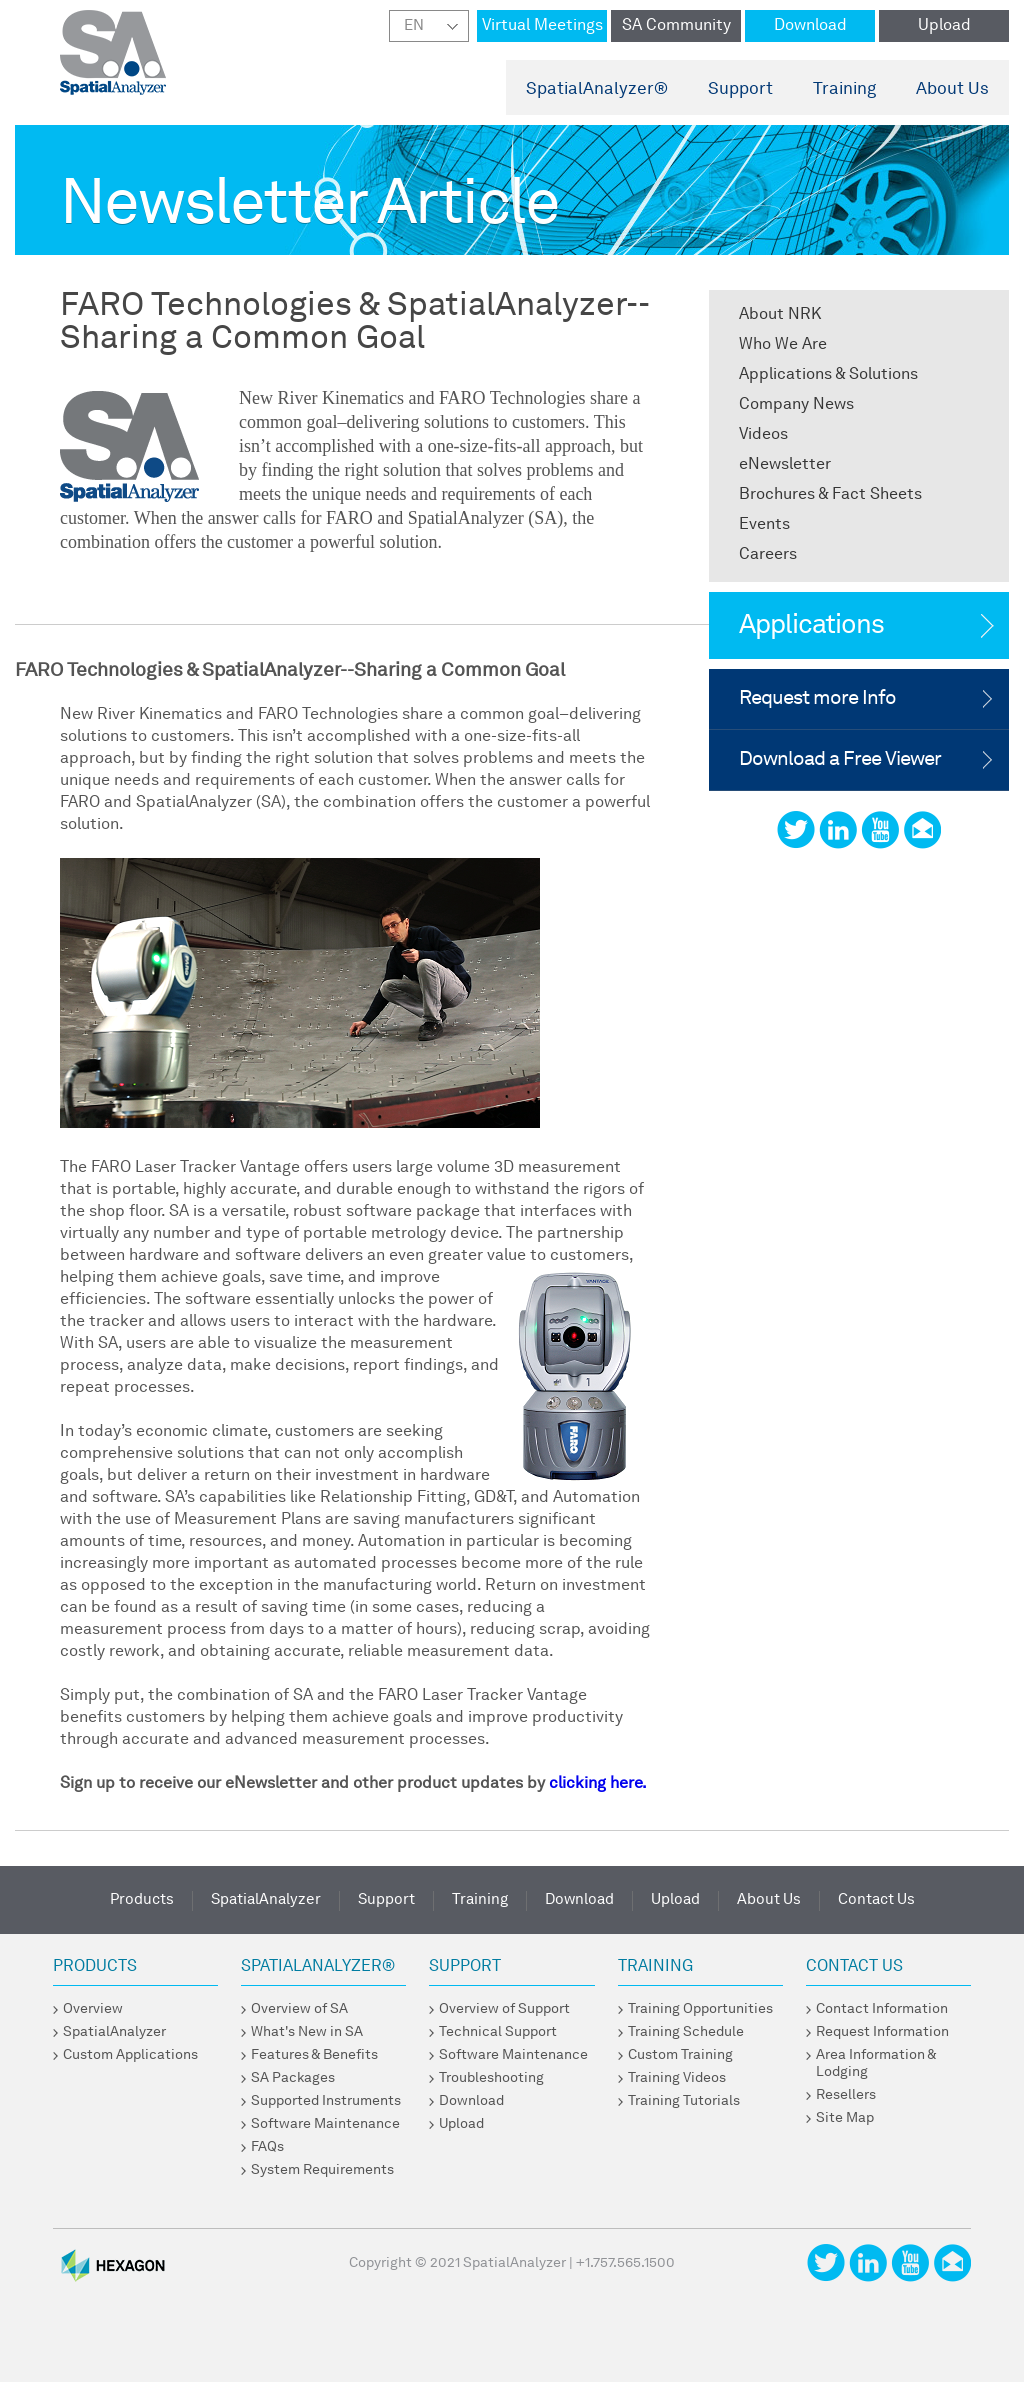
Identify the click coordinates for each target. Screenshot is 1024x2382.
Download (810, 26)
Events (764, 525)
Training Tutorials (684, 2101)
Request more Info (817, 699)
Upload (944, 26)
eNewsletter (785, 465)
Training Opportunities (700, 2009)
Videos (763, 435)
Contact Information (882, 2009)
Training (844, 89)
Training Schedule (686, 2032)
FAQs (267, 2147)
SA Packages (293, 2078)
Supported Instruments (326, 2101)
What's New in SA (307, 2032)
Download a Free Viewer (840, 760)
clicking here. (598, 1784)
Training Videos (677, 2078)
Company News (796, 405)
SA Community (676, 26)
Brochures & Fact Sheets (830, 495)
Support (740, 89)
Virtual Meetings (542, 26)
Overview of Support (504, 2009)
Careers (768, 555)
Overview (93, 2009)
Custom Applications (130, 2055)
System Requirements (322, 2170)
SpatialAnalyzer (597, 89)
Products (142, 1900)
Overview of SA (299, 2009)
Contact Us (876, 1900)
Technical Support (498, 2032)
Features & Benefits (314, 2055)
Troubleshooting (491, 2078)
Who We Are (783, 345)
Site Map (845, 2118)
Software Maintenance (325, 2124)
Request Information (882, 2032)
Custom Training (680, 2055)
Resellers (846, 2095)
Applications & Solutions (828, 375)
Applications (811, 625)
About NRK (780, 315)
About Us (952, 89)
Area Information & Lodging (876, 2063)
